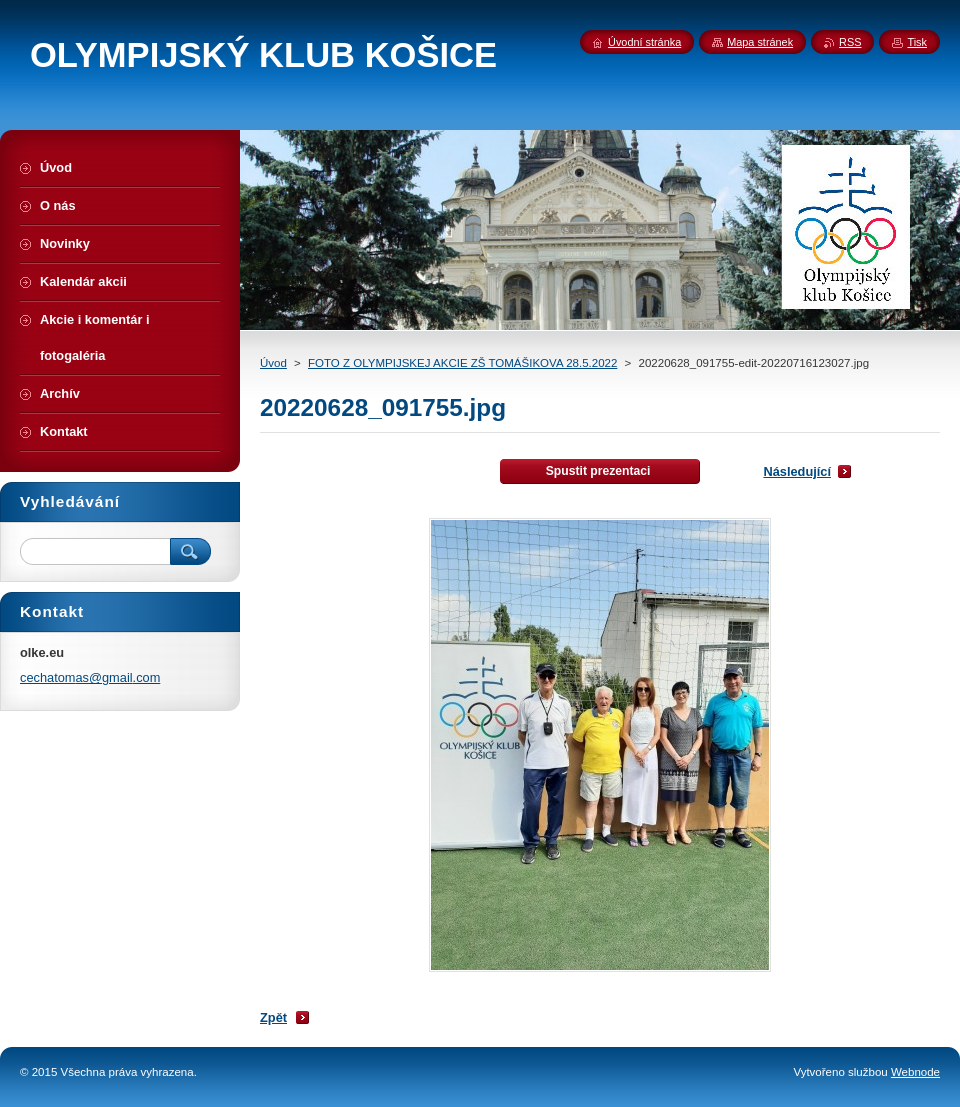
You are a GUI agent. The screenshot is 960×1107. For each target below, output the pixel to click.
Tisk (917, 42)
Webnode (915, 1072)
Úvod (273, 363)
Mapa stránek (760, 42)
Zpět (273, 1017)
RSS (850, 42)
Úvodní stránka (644, 42)
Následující (797, 471)
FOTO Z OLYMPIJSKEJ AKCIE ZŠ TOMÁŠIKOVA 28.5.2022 (462, 363)
